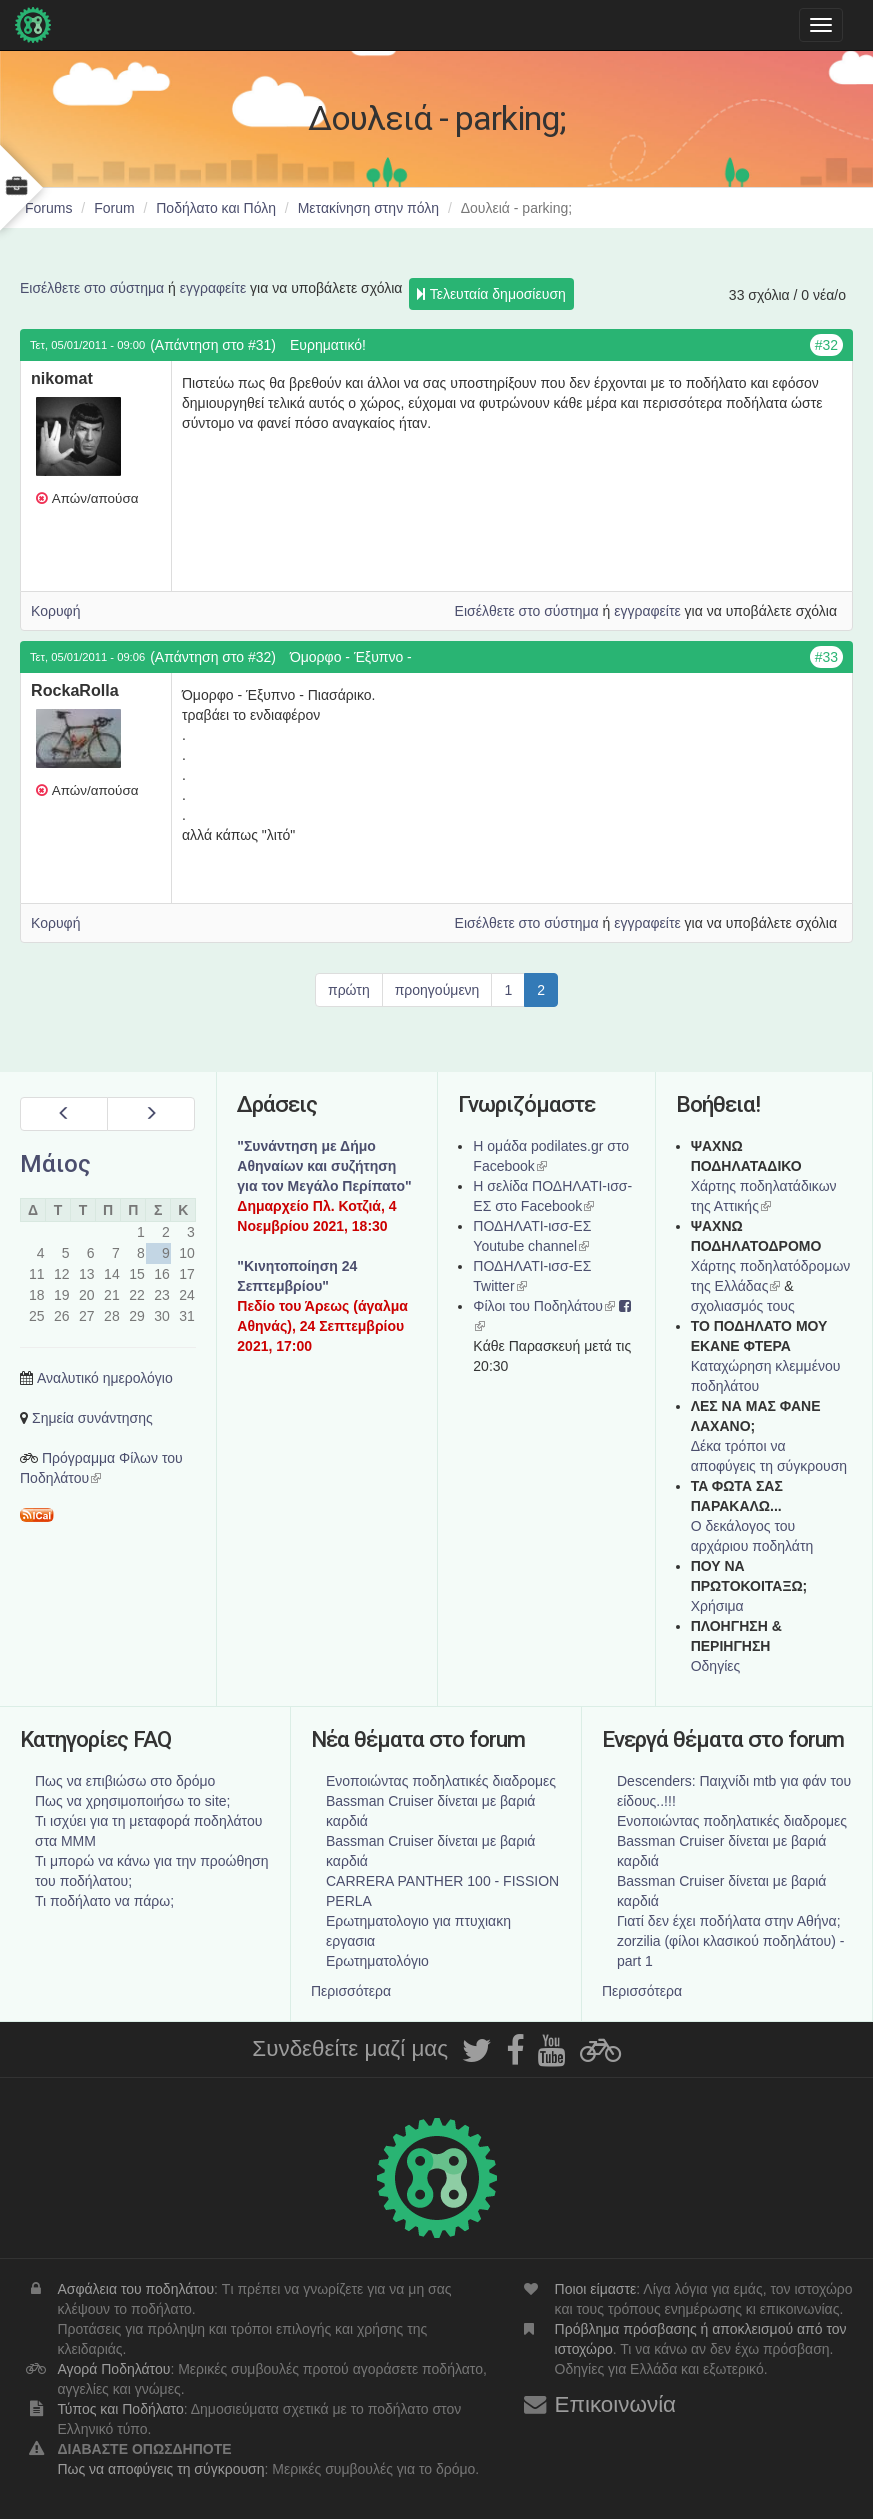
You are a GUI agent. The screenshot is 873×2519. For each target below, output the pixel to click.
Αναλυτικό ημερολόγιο (105, 1378)
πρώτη (349, 990)
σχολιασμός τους (743, 1306)
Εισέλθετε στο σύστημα (92, 288)
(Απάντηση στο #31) (213, 345)
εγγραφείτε (213, 288)
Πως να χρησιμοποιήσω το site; (132, 1801)
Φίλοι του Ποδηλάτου (544, 1306)
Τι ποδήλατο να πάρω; (104, 1901)
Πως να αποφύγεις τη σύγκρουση (160, 2469)
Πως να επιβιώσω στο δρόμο (125, 1781)
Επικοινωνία (616, 2404)
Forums (48, 208)
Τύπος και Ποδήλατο (120, 2409)
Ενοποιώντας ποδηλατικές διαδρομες (441, 1781)
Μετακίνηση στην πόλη (368, 208)
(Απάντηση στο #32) (213, 657)
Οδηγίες (716, 1666)
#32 (826, 345)
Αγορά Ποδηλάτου (113, 2369)
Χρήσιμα (717, 1606)
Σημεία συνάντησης (92, 1418)
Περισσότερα (351, 1991)
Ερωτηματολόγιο (377, 1961)
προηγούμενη (437, 990)
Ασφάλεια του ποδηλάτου (135, 2289)
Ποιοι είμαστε (596, 2289)
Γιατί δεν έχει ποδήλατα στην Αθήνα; (729, 1921)
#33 (826, 657)
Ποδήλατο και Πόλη (216, 208)
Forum (114, 208)
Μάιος (55, 1164)
